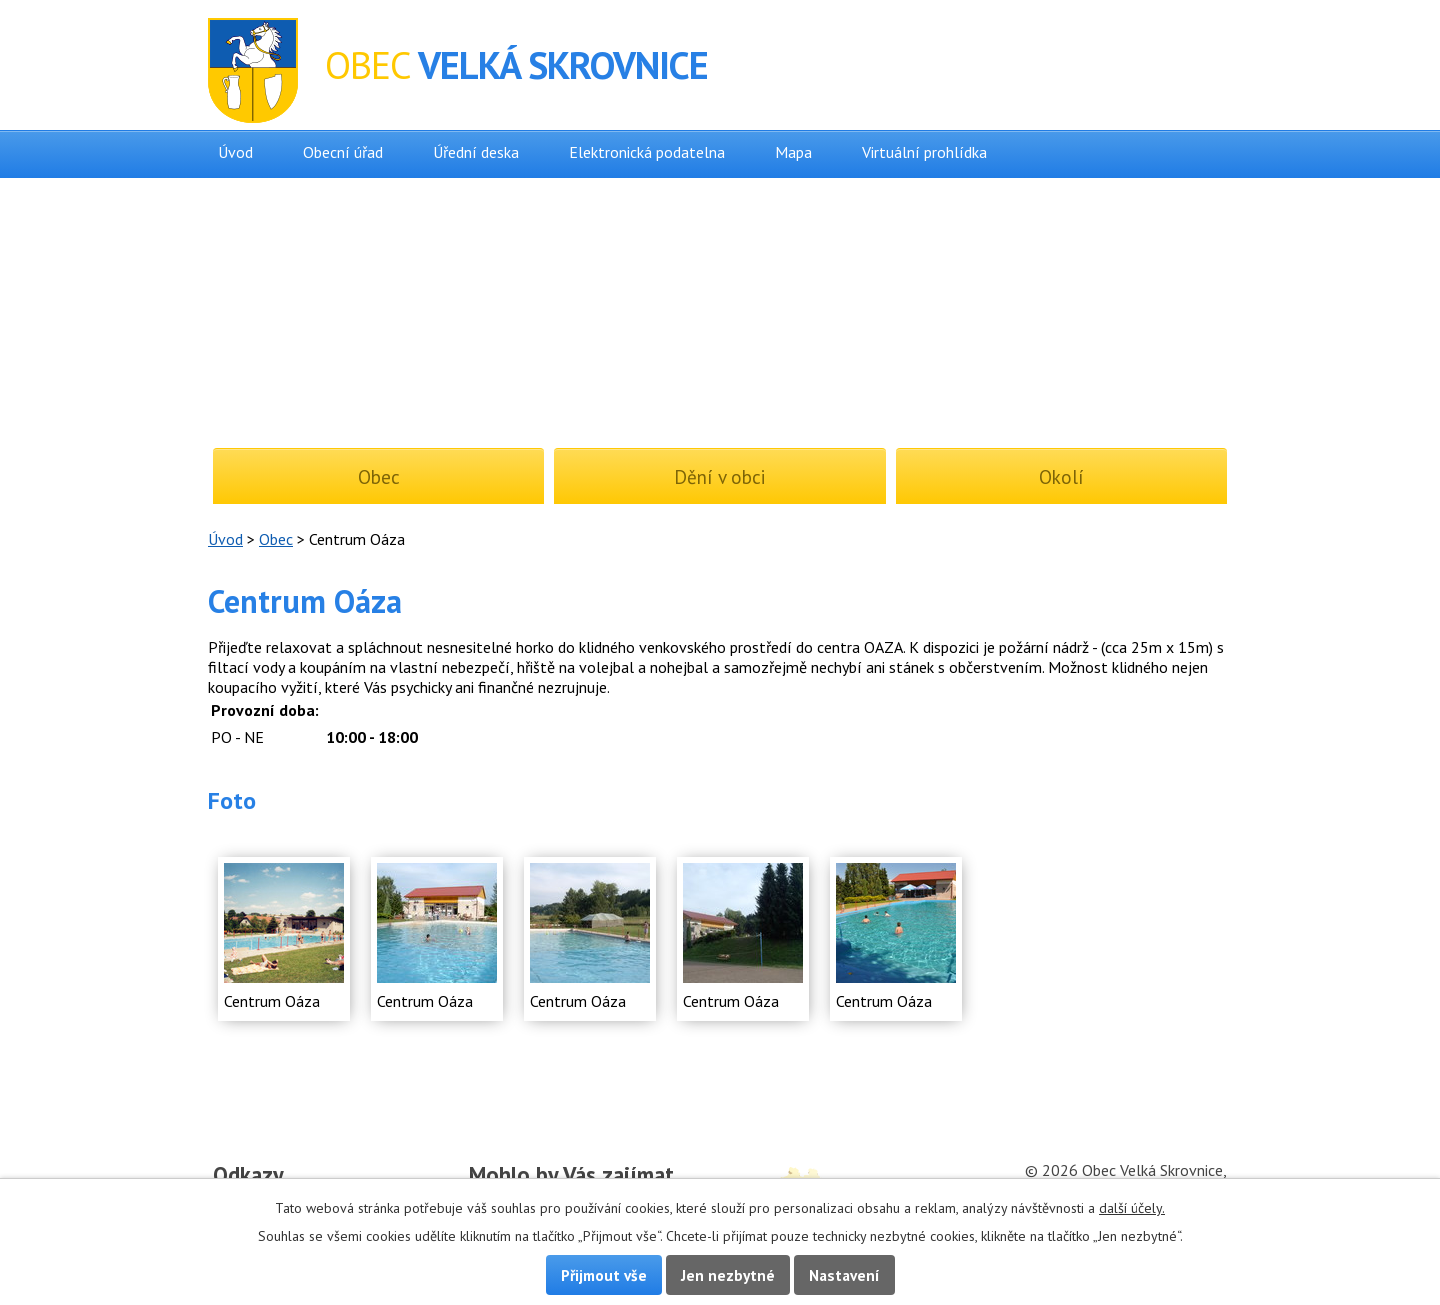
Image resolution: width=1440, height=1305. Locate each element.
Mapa (793, 152)
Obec (276, 539)
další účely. (1132, 1208)
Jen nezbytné (728, 1275)
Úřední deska (476, 152)
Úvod (235, 152)
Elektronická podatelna (647, 152)
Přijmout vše (604, 1275)
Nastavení (844, 1275)
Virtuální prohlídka (924, 152)
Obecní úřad (343, 152)
